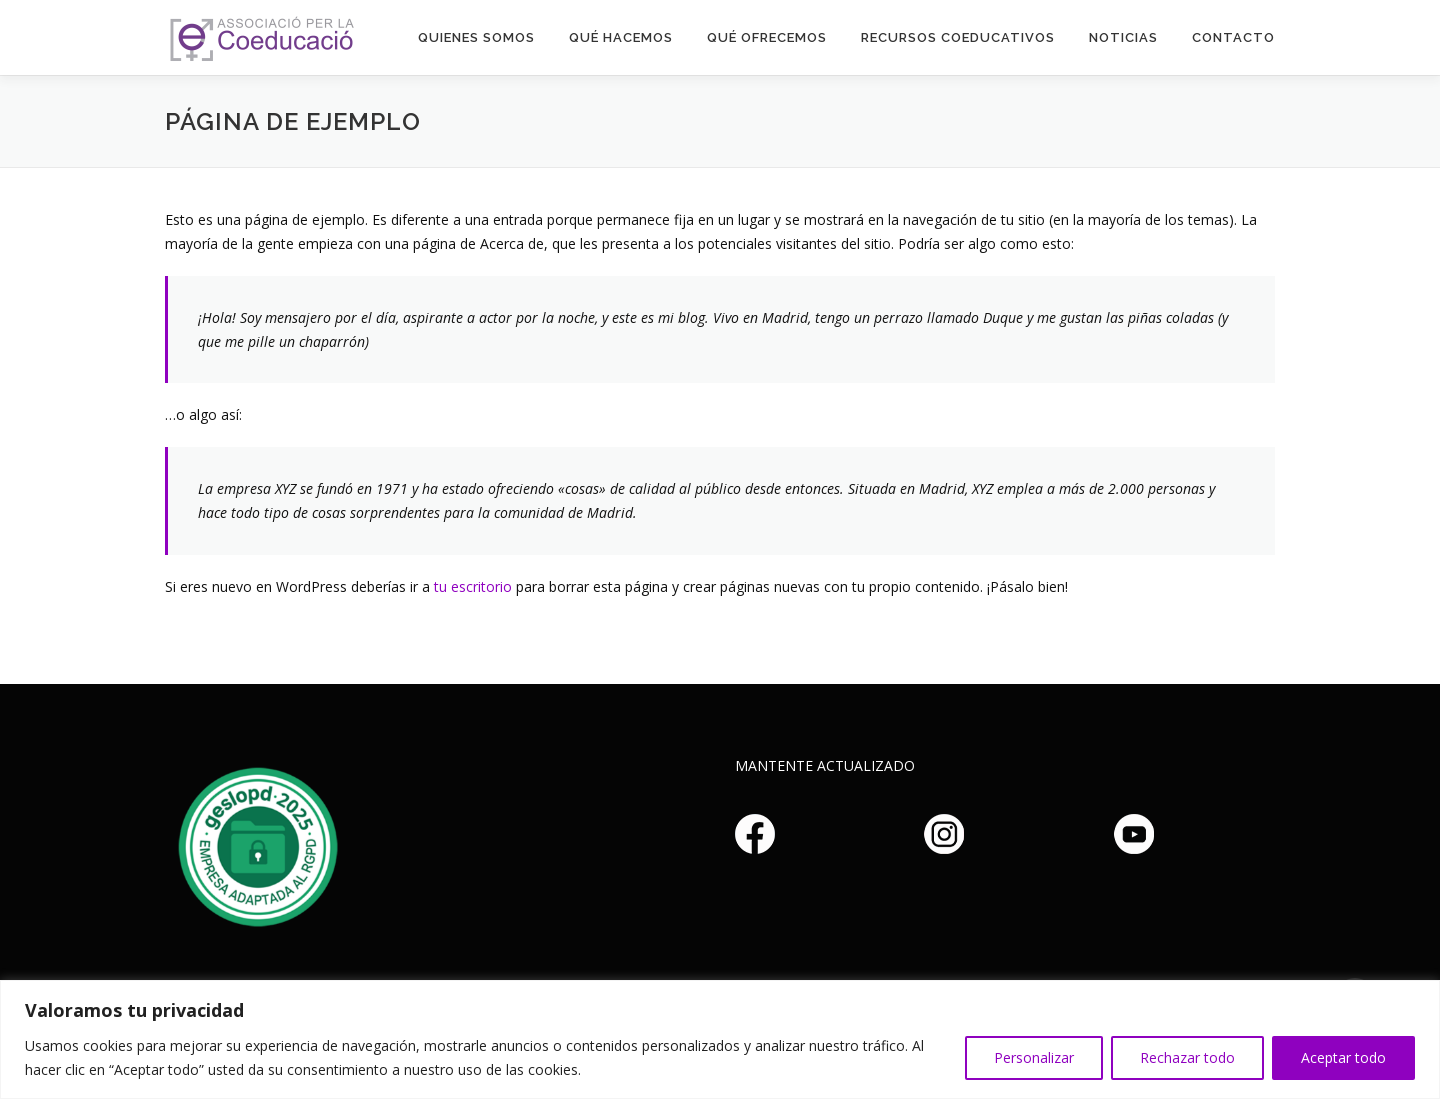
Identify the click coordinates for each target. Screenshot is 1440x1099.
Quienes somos (476, 37)
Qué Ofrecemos (767, 37)
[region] (720, 1039)
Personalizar (1034, 1057)
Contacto (1233, 37)
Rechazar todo (1187, 1057)
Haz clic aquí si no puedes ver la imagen (255, 844)
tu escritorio (473, 586)
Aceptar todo (1343, 1057)
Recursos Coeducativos (958, 37)
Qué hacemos (621, 37)
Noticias (1123, 37)
